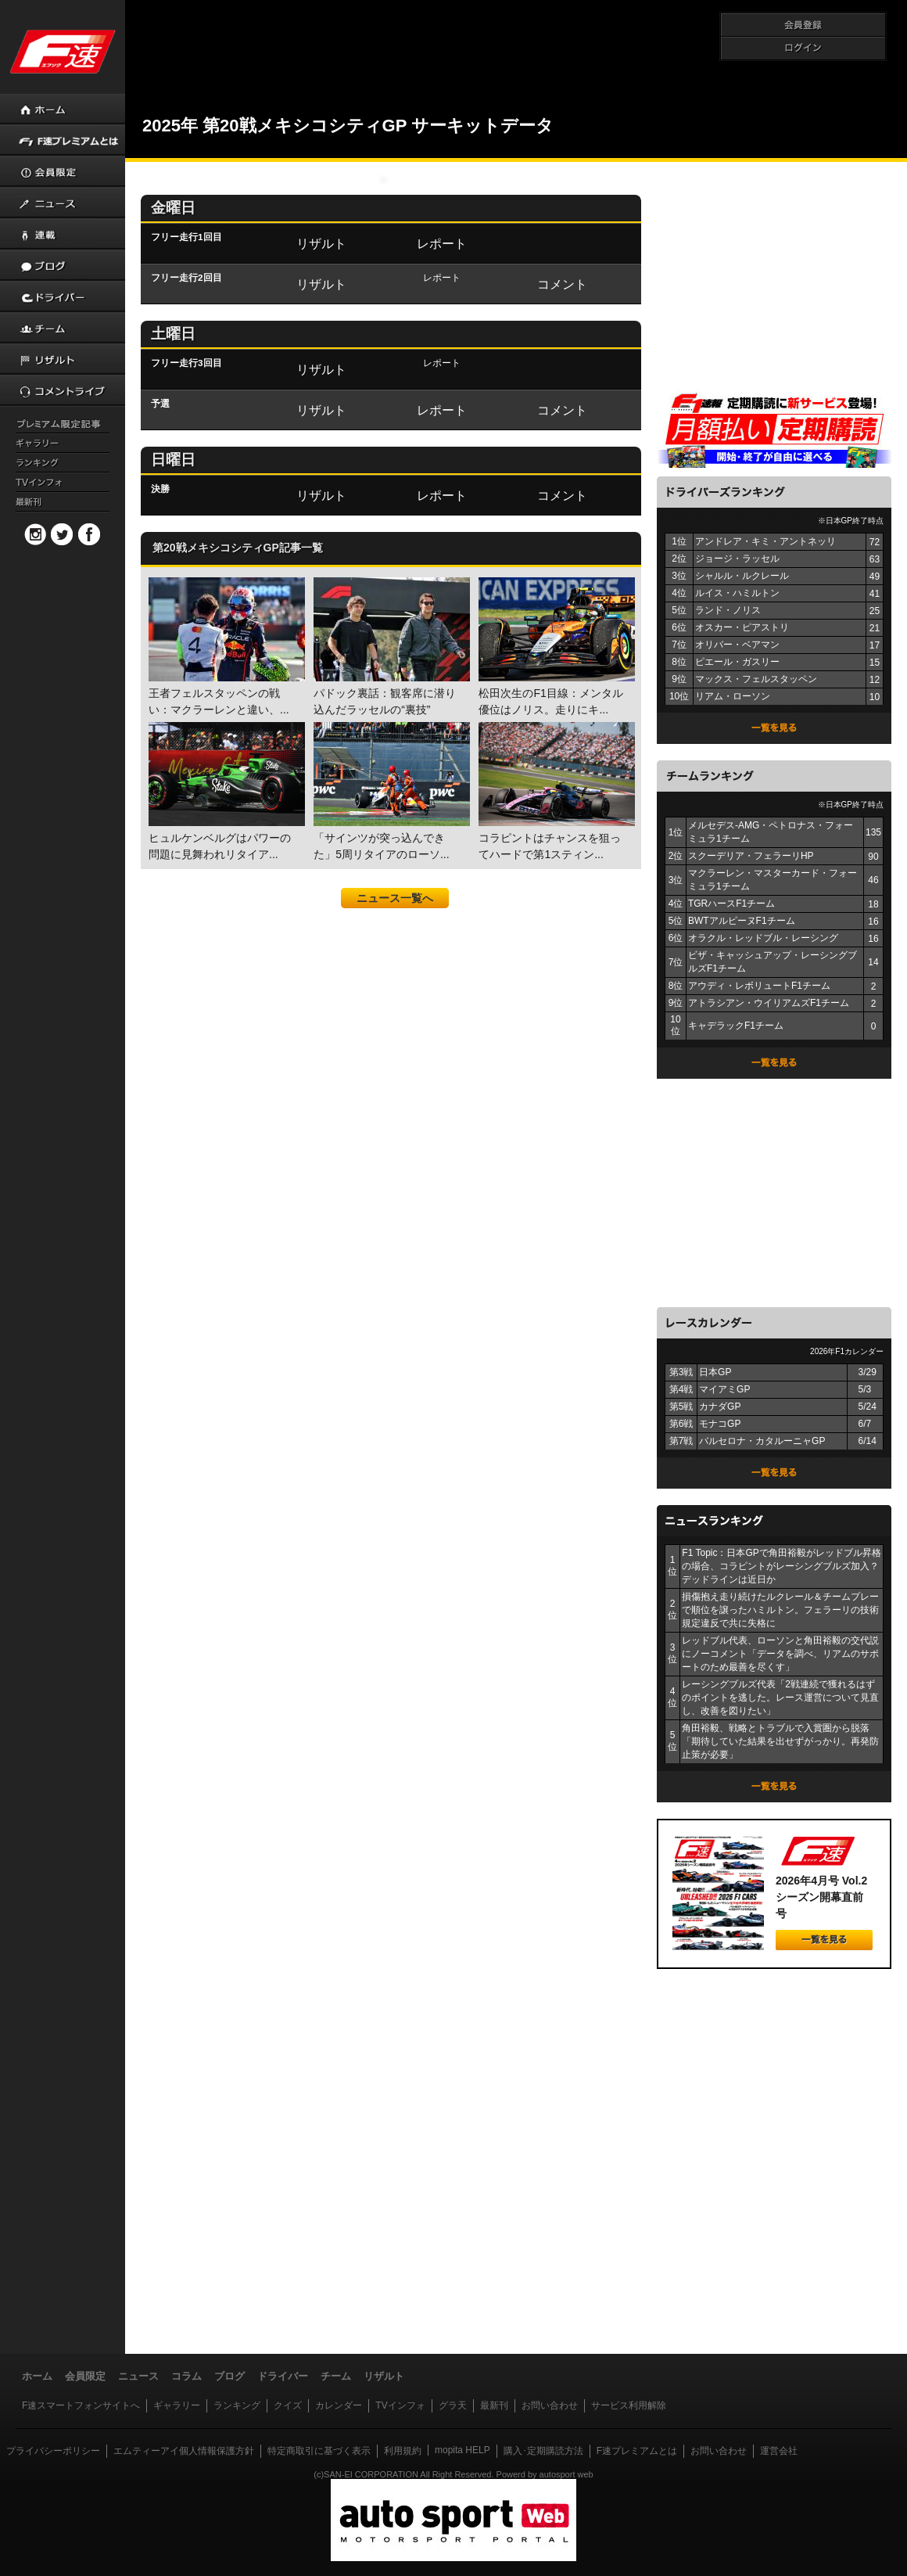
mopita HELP (462, 2450)
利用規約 (402, 2450)
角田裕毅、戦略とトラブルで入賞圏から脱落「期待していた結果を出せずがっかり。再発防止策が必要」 (780, 1741)
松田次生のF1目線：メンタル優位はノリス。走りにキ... (555, 646)
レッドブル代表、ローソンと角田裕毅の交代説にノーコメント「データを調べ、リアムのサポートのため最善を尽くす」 (780, 1653)
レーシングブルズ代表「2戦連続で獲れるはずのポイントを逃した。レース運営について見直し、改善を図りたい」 (780, 1697)
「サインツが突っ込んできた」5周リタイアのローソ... (390, 791)
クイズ (288, 2405)
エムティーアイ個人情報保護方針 (183, 2450)
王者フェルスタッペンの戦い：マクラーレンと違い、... (225, 646)
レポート (442, 243)
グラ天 (453, 2405)
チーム (336, 2376)
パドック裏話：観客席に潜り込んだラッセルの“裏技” (390, 646)
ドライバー (282, 2376)
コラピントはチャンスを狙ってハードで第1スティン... (555, 791)
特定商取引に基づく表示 (319, 2450)
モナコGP (719, 1423)
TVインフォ (400, 2405)
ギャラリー (176, 2405)
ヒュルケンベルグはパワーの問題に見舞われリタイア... (225, 791)
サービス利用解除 (628, 2405)
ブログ (229, 2376)
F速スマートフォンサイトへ (81, 2405)
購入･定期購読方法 (543, 2450)
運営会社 (779, 2450)
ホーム (37, 2376)
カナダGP (719, 1406)
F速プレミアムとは (637, 2450)
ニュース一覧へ (395, 898)
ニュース (138, 2376)
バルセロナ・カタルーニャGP (762, 1440)
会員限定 (85, 2376)
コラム (186, 2376)
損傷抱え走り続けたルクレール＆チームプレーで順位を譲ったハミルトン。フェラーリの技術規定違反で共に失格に (780, 1610)
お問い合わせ (550, 2405)
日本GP (715, 1372)
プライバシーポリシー (53, 2450)
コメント (562, 284)
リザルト (321, 243)
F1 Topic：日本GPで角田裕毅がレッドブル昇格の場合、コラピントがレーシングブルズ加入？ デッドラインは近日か (781, 1566)
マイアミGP (724, 1389)
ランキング (236, 2405)
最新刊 (494, 2405)
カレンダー (338, 2405)
